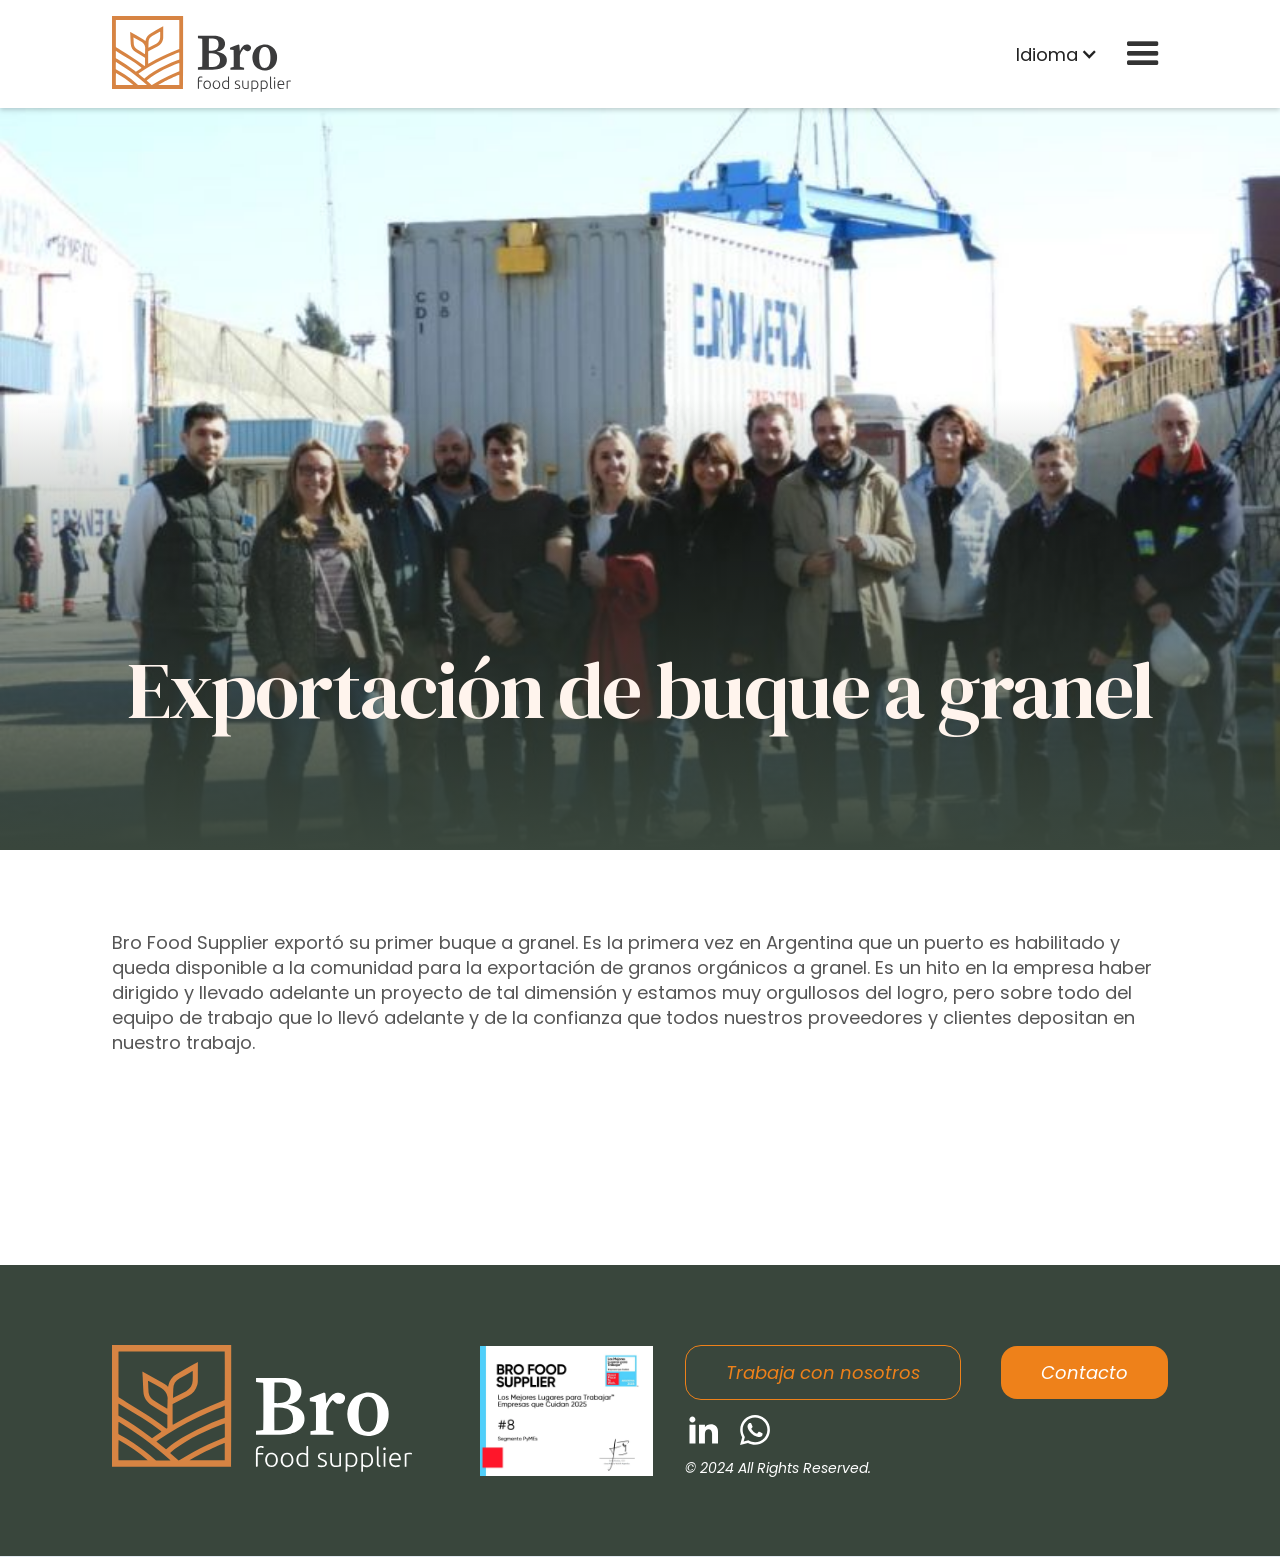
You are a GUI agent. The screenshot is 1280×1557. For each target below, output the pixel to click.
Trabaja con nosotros (823, 1372)
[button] (1057, 54)
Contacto (1084, 1372)
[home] (201, 54)
